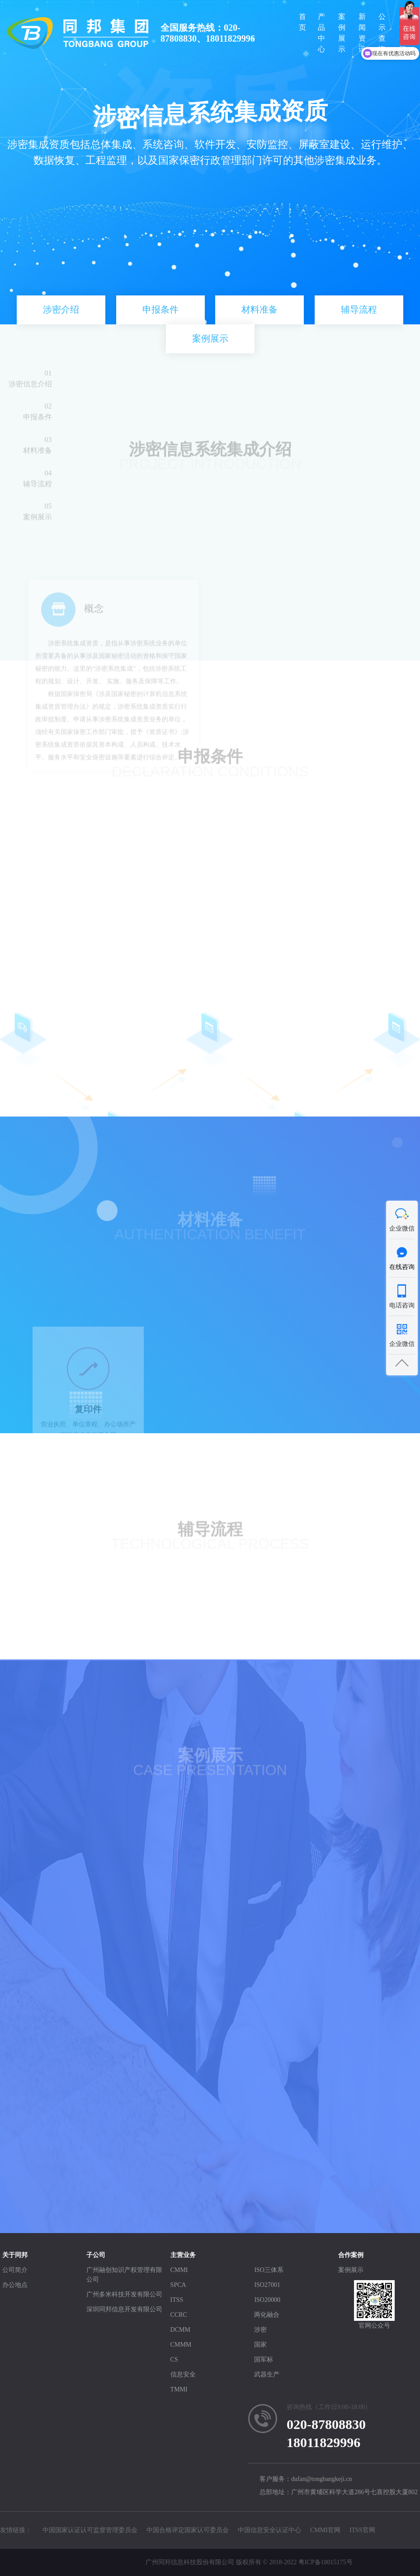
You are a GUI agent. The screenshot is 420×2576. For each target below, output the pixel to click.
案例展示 (341, 33)
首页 (302, 22)
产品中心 (321, 33)
